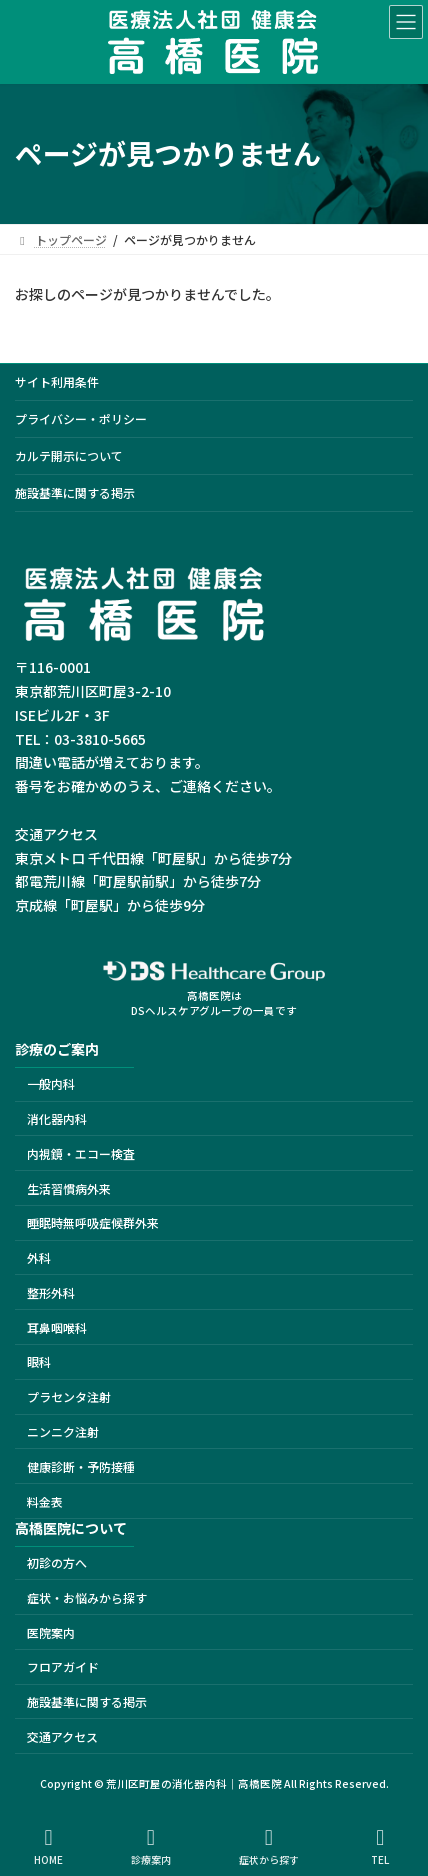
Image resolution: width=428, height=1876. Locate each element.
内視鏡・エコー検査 (81, 1153)
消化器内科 (57, 1118)
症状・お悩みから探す (87, 1597)
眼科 (39, 1361)
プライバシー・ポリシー (81, 418)
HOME (48, 1846)
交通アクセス (62, 1736)
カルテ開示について (69, 455)
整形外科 (51, 1292)
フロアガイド (63, 1666)
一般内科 (51, 1083)
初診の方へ (57, 1562)
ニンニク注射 (63, 1431)
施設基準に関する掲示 (75, 492)
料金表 (45, 1500)
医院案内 (51, 1631)
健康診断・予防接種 (81, 1466)
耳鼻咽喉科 (57, 1326)
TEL (381, 1846)
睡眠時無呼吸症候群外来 (93, 1222)
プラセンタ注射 (69, 1396)
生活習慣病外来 (69, 1187)
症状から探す (269, 1846)
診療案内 (151, 1846)
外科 (39, 1257)
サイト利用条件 (57, 381)
